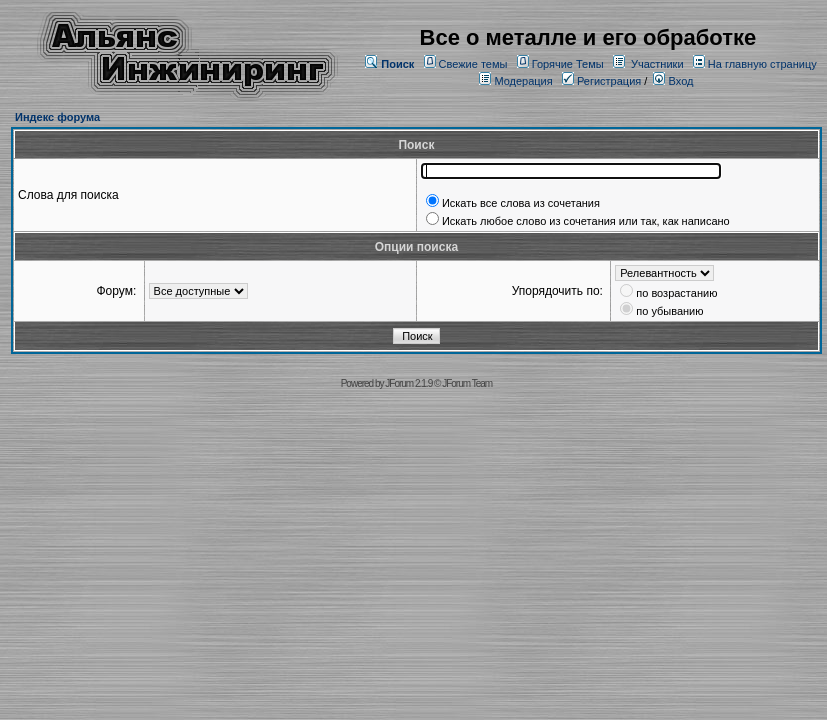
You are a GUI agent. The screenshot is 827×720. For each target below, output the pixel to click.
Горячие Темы (568, 64)
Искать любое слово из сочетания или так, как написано (586, 221)
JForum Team (467, 383)
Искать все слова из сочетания (521, 203)
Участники (657, 64)
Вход (673, 81)
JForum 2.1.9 (408, 383)
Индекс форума (57, 117)
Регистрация (601, 81)
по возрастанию (676, 293)
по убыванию (669, 311)
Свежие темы (473, 64)
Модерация (523, 81)
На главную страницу (762, 64)
